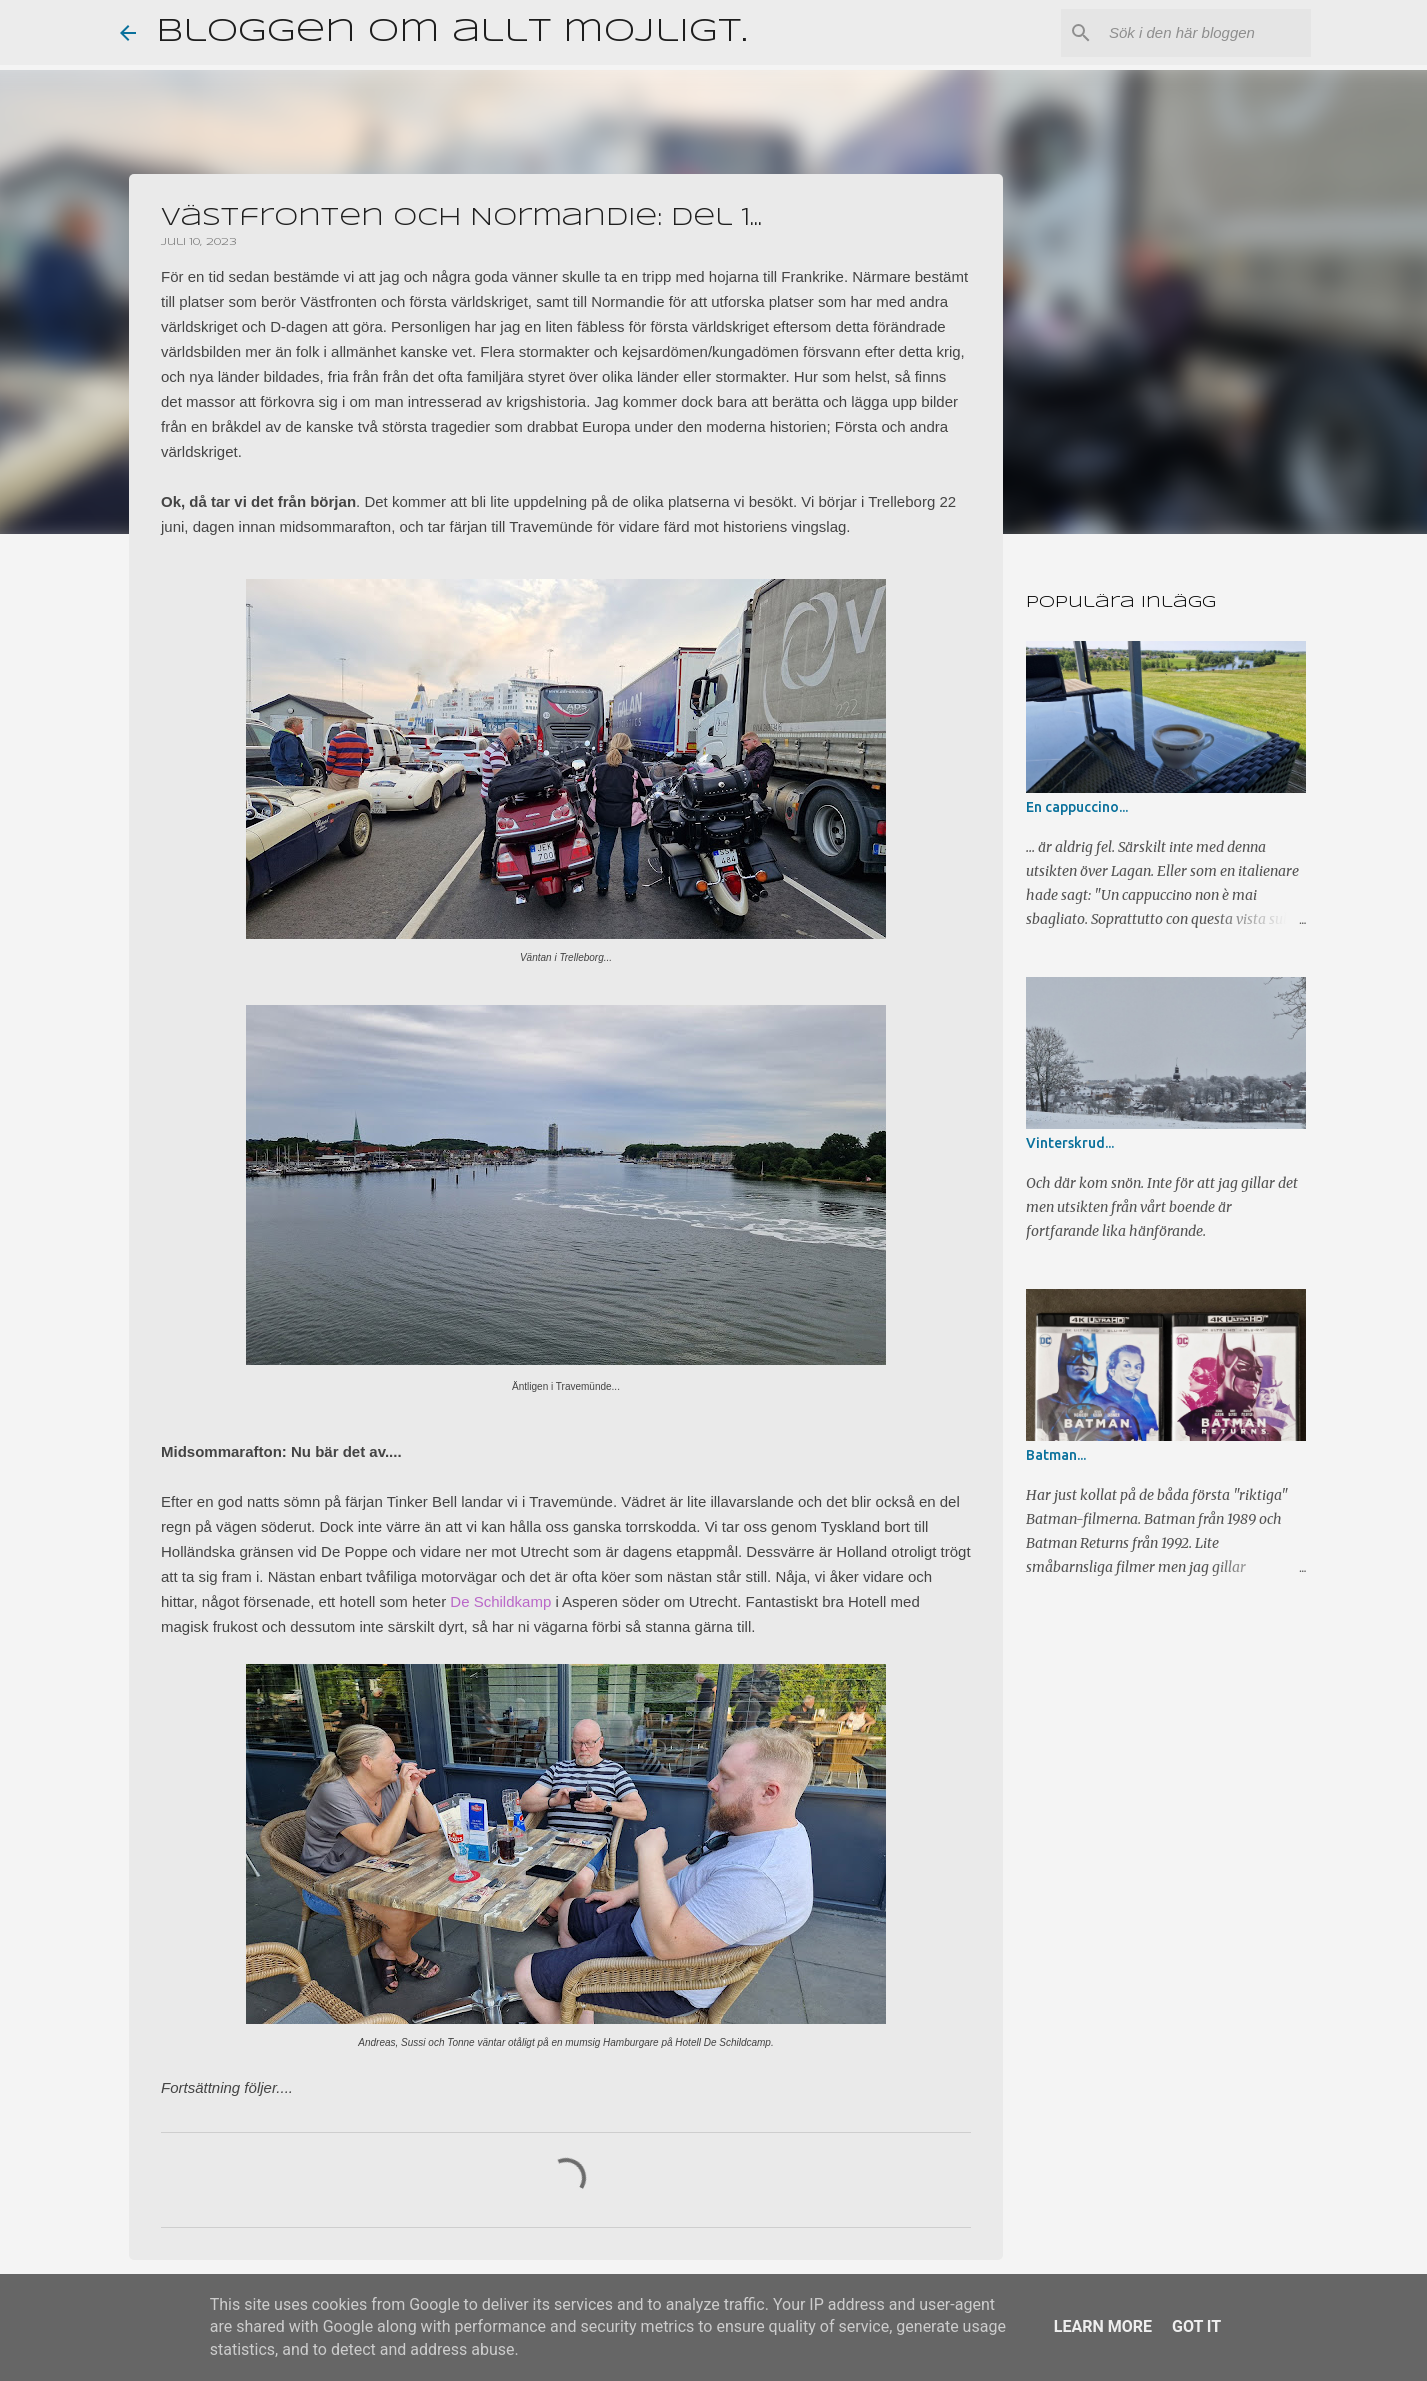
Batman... (1056, 1455)
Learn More (1103, 2326)
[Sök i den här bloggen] (1206, 33)
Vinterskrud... (1070, 1143)
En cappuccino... (1077, 807)
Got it (1196, 2326)
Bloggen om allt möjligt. (451, 32)
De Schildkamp (500, 1601)
